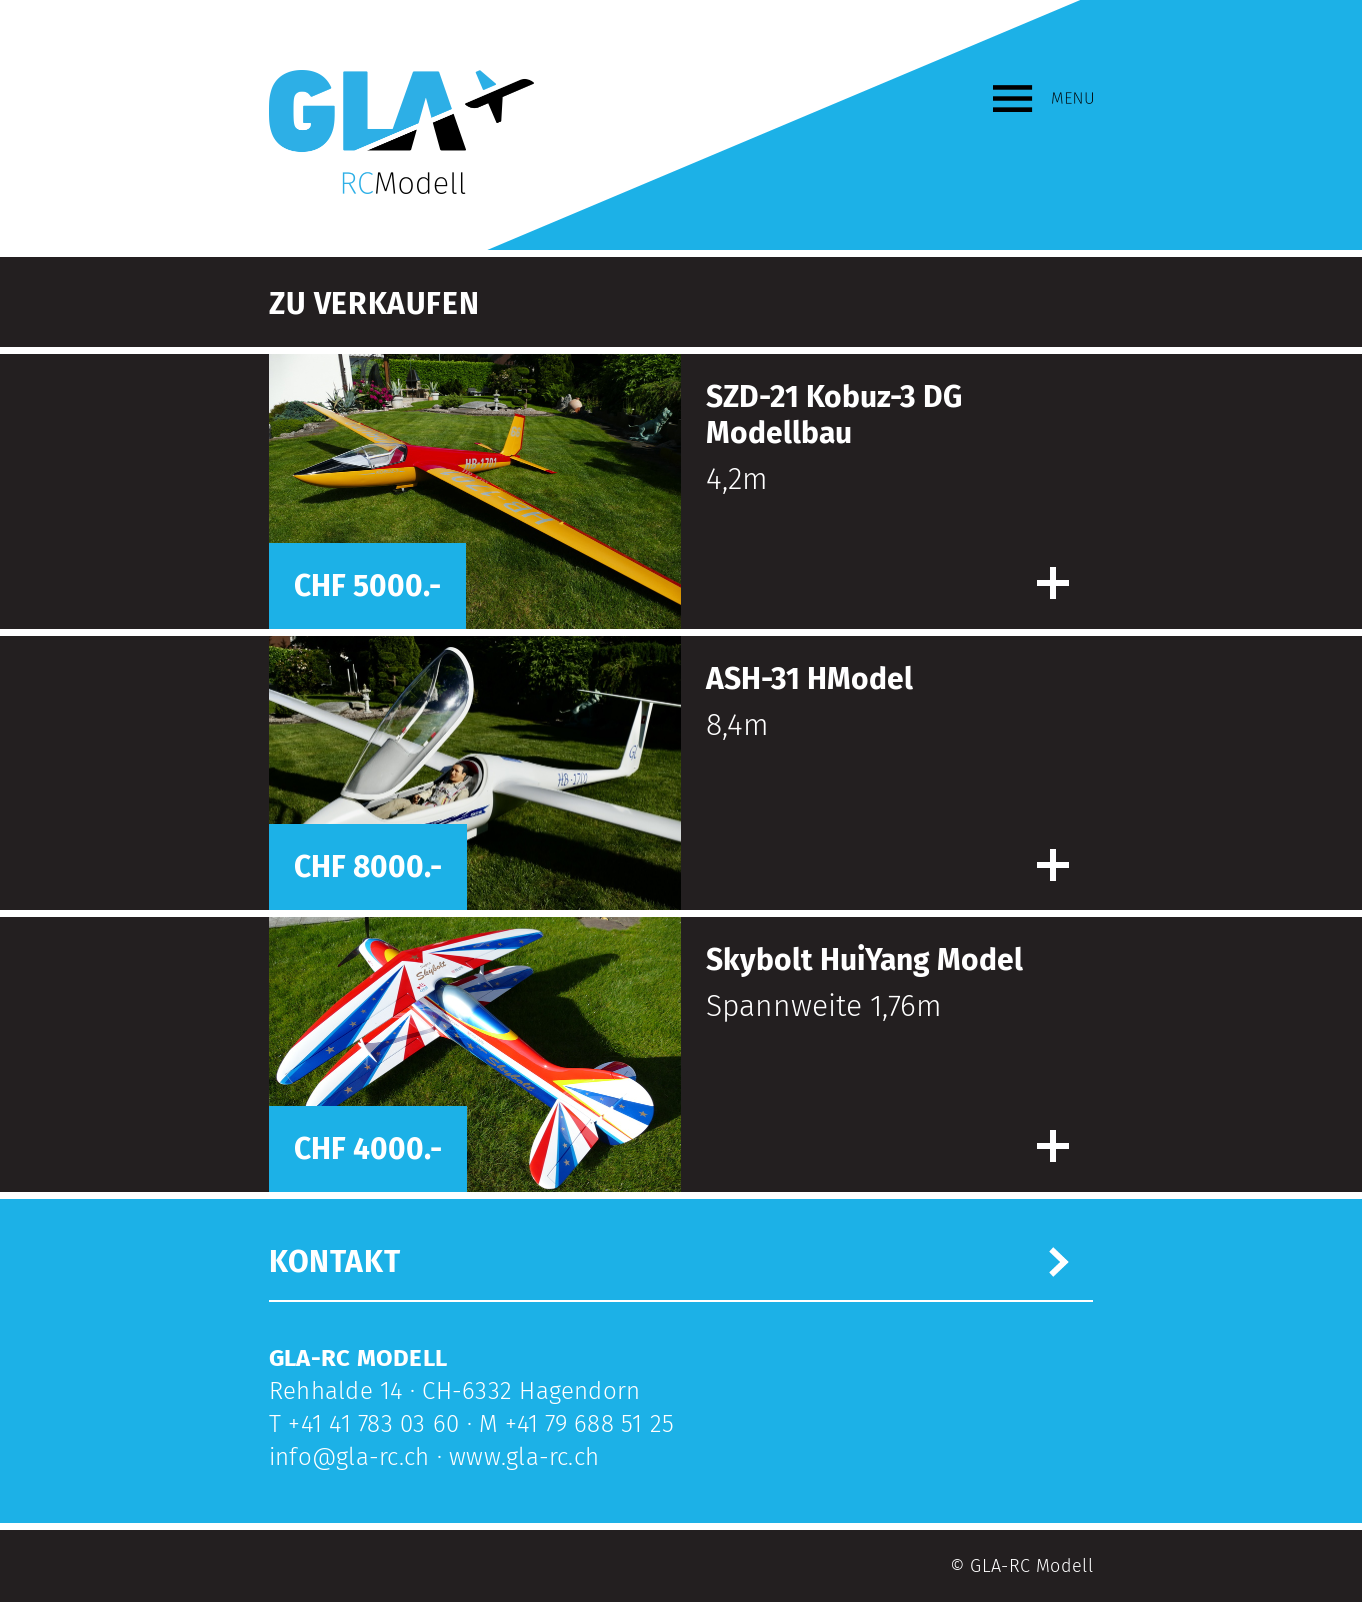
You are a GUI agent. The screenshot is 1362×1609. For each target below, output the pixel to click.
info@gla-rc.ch (349, 1457)
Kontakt (334, 1262)
